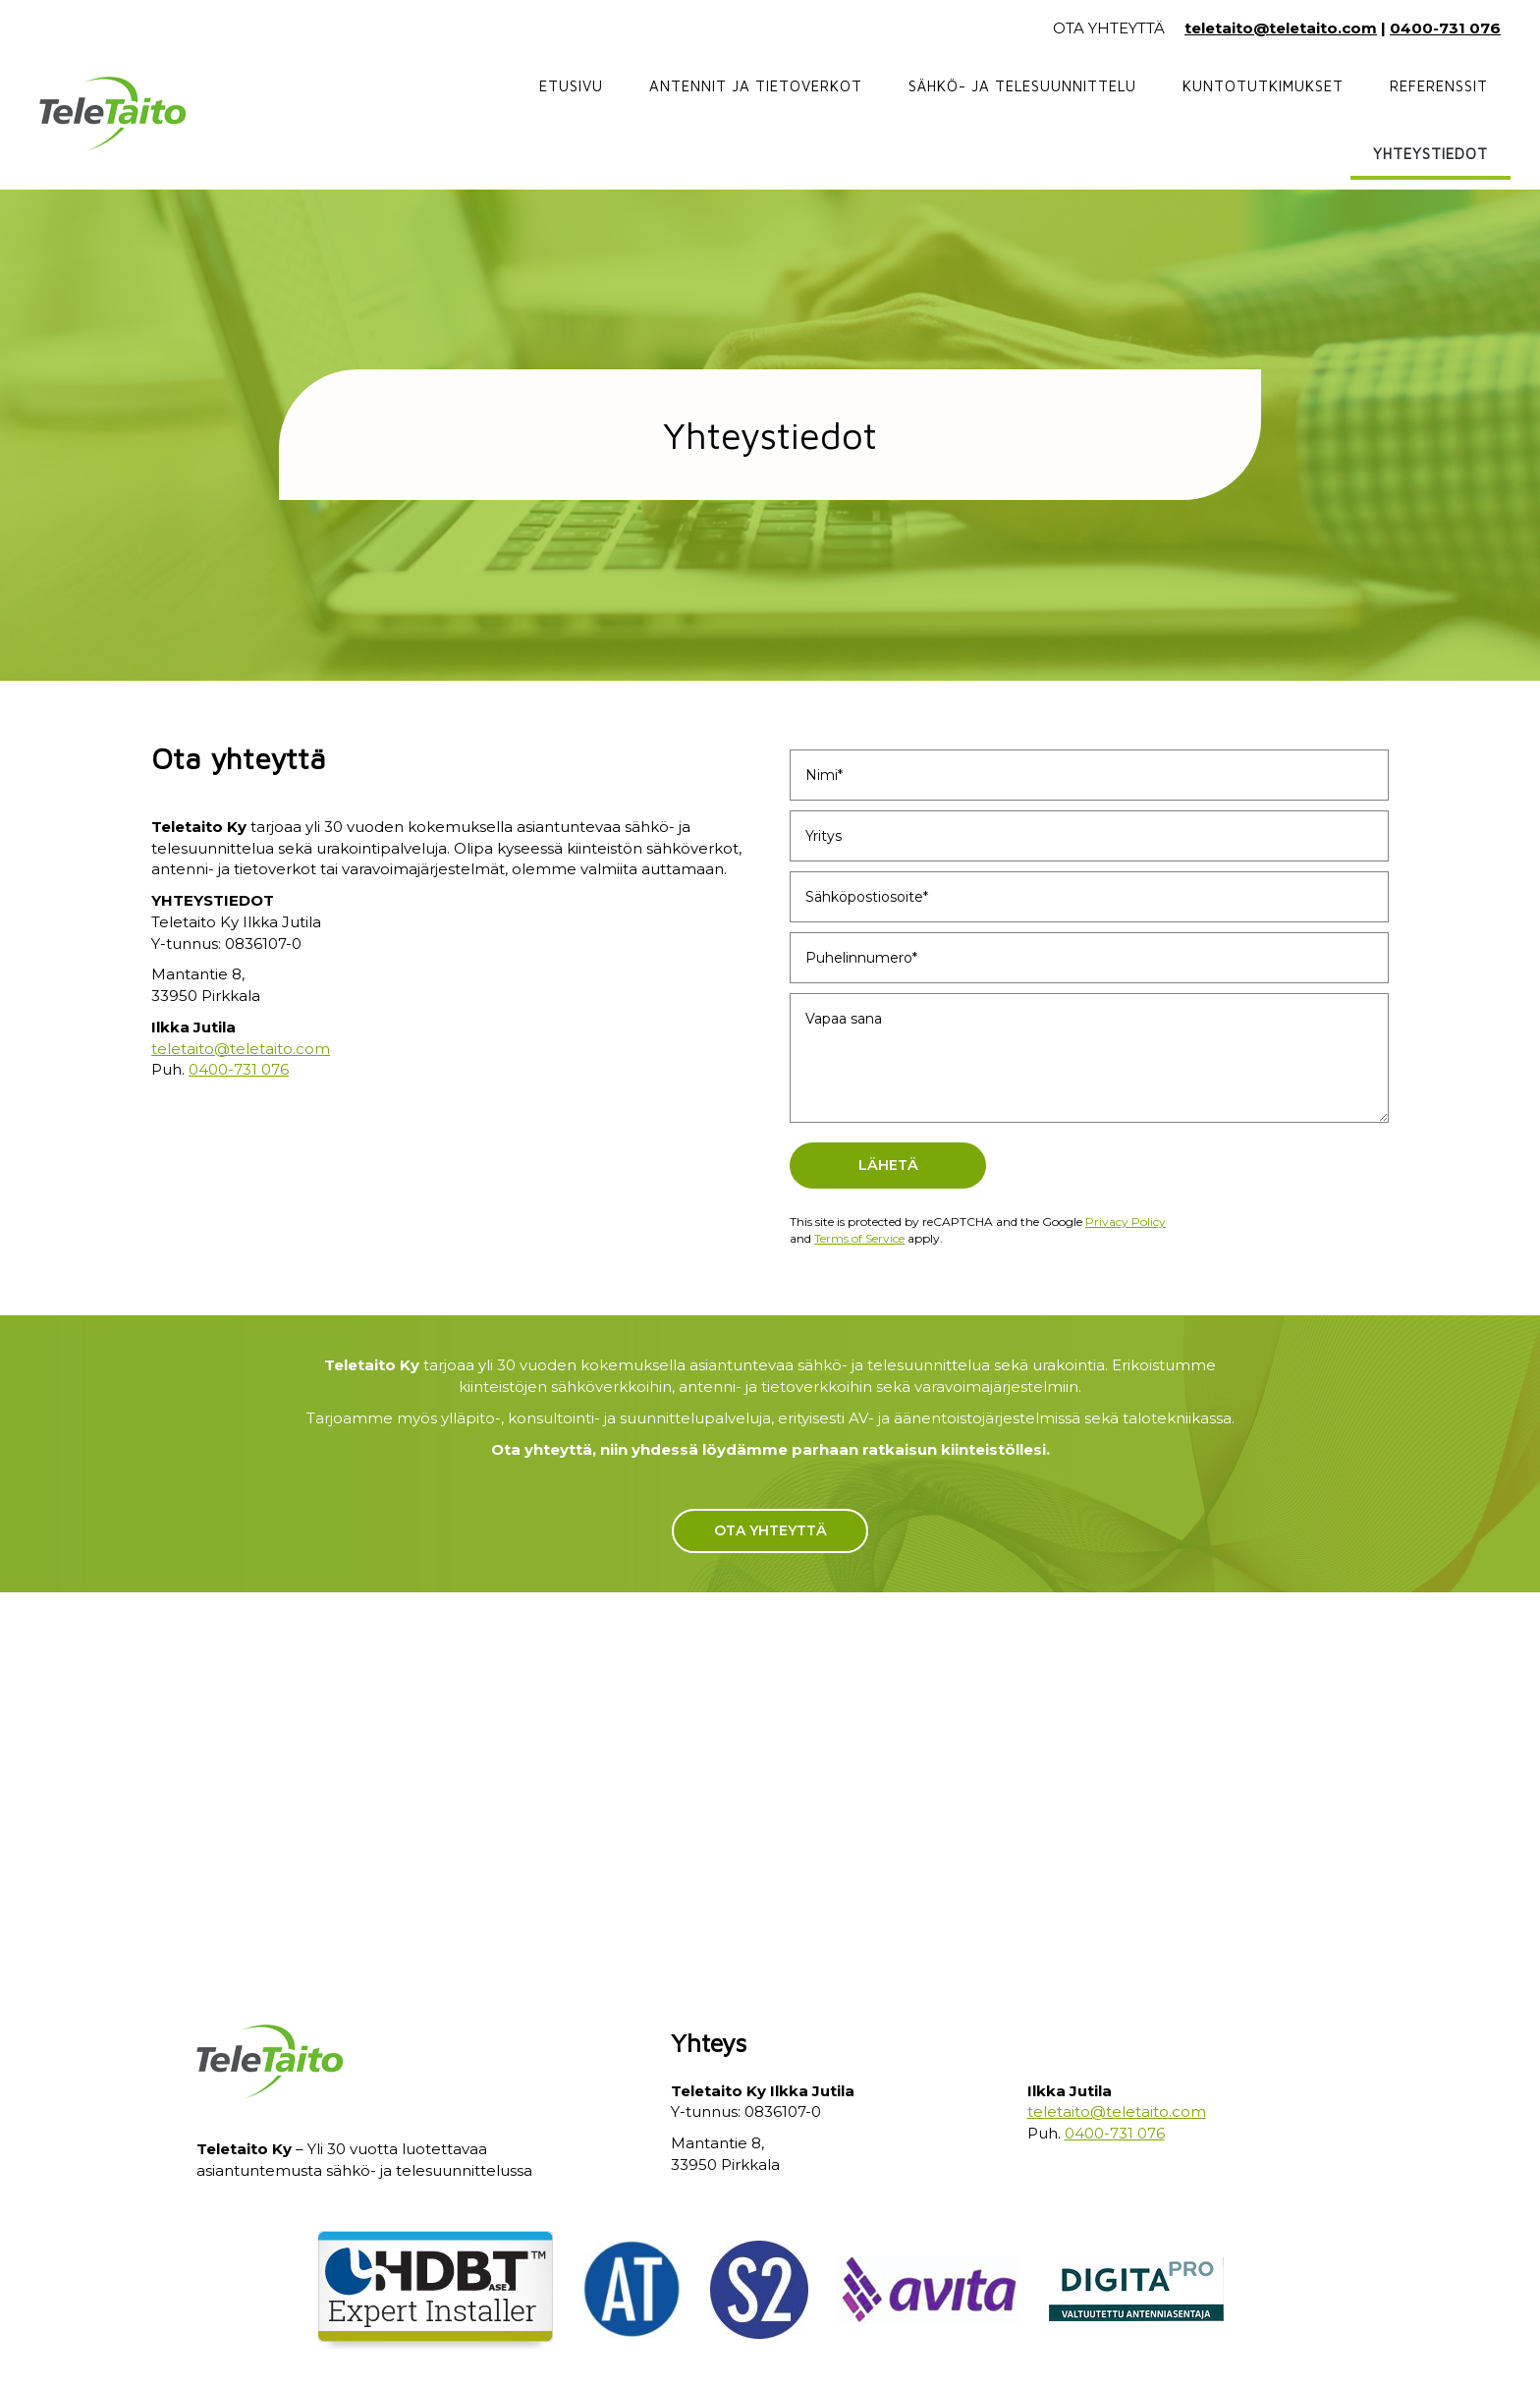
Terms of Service (859, 1238)
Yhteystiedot (1430, 153)
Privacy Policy (1125, 1221)
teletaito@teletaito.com (1280, 28)
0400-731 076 (1445, 28)
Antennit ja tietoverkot (755, 86)
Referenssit (1439, 86)
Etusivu (571, 86)
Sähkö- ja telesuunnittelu (1022, 86)
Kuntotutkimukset (1263, 86)
